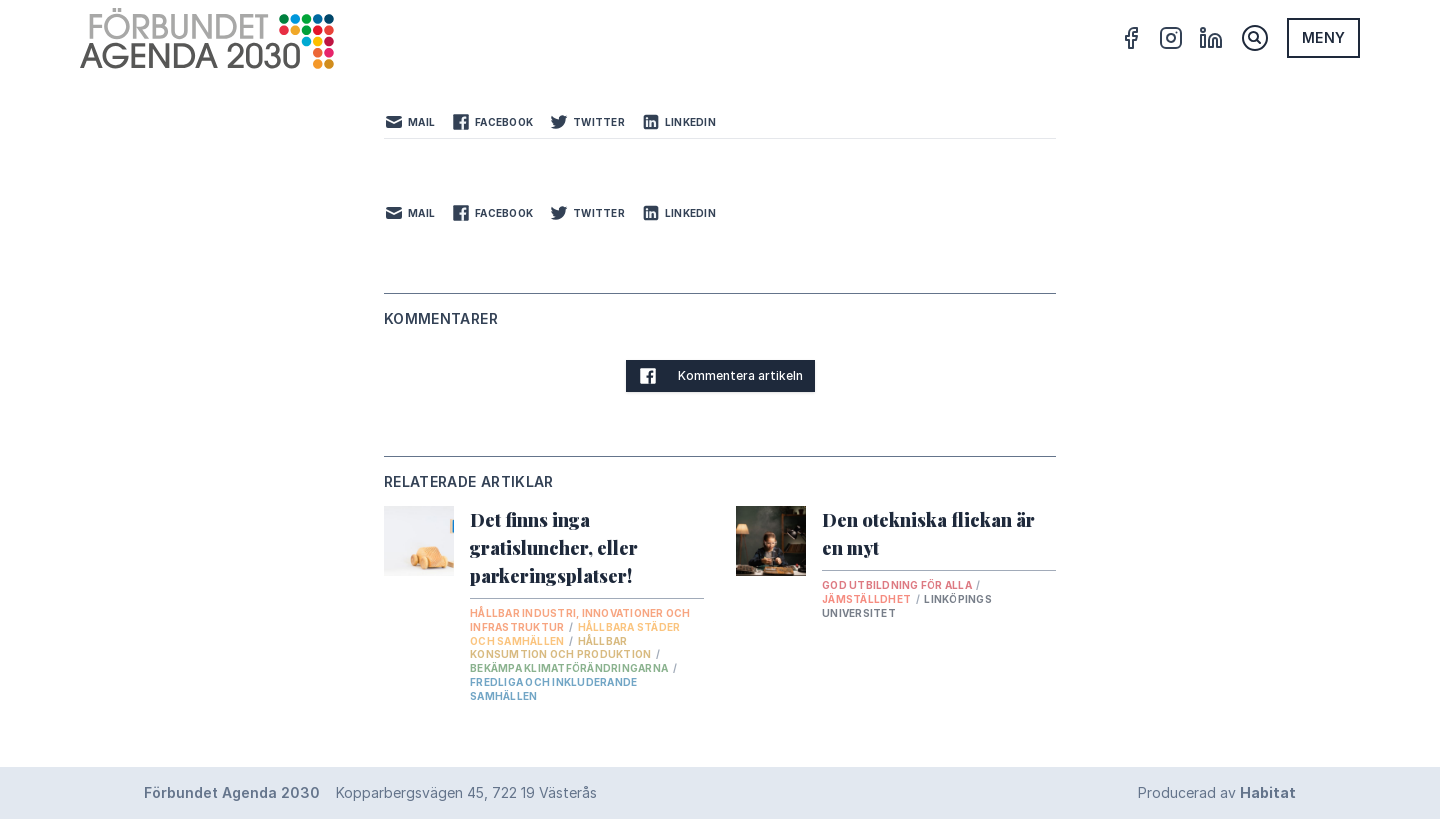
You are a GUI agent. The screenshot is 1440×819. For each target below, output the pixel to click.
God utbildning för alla (898, 585)
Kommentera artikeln (720, 376)
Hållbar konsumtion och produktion (562, 648)
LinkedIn (678, 122)
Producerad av (1217, 792)
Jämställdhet (867, 599)
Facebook (492, 122)
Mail (409, 122)
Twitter (587, 122)
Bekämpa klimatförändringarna (570, 668)
